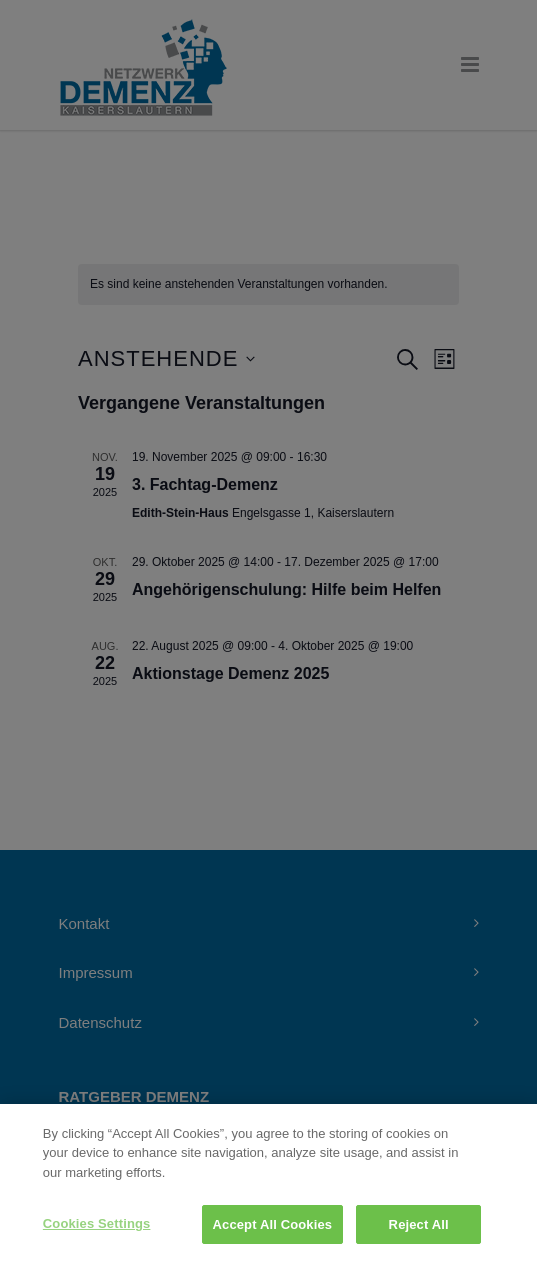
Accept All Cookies (273, 1234)
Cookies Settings (97, 1233)
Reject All (419, 1234)
